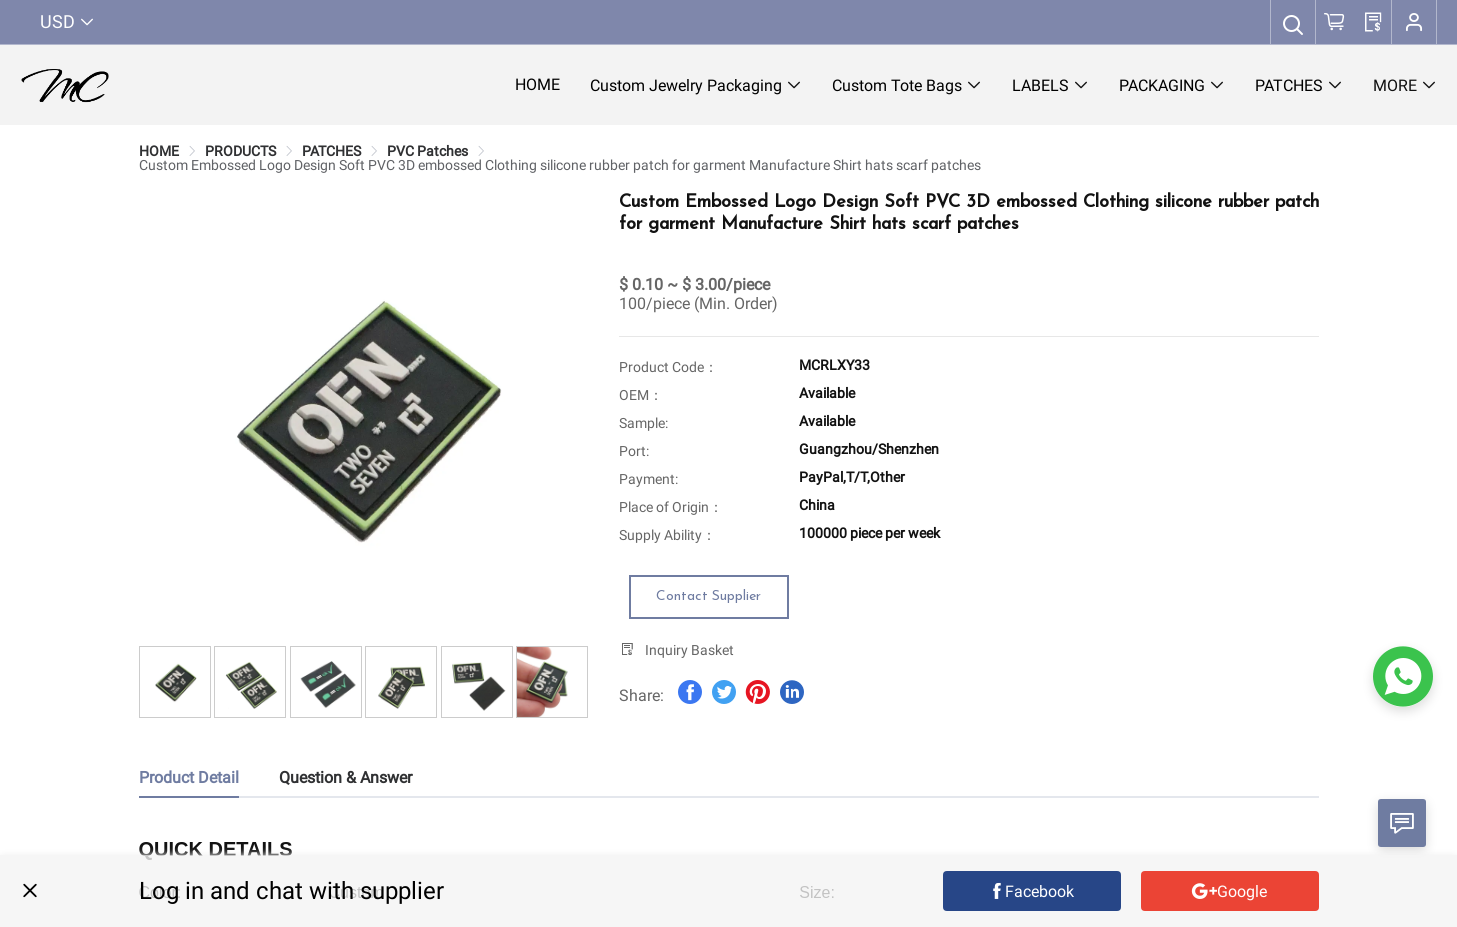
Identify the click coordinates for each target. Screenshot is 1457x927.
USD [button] (67, 21)
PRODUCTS (240, 151)
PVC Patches (427, 151)
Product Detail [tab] (189, 777)
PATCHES (331, 151)
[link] (159, 151)
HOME (159, 151)
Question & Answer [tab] (345, 777)
